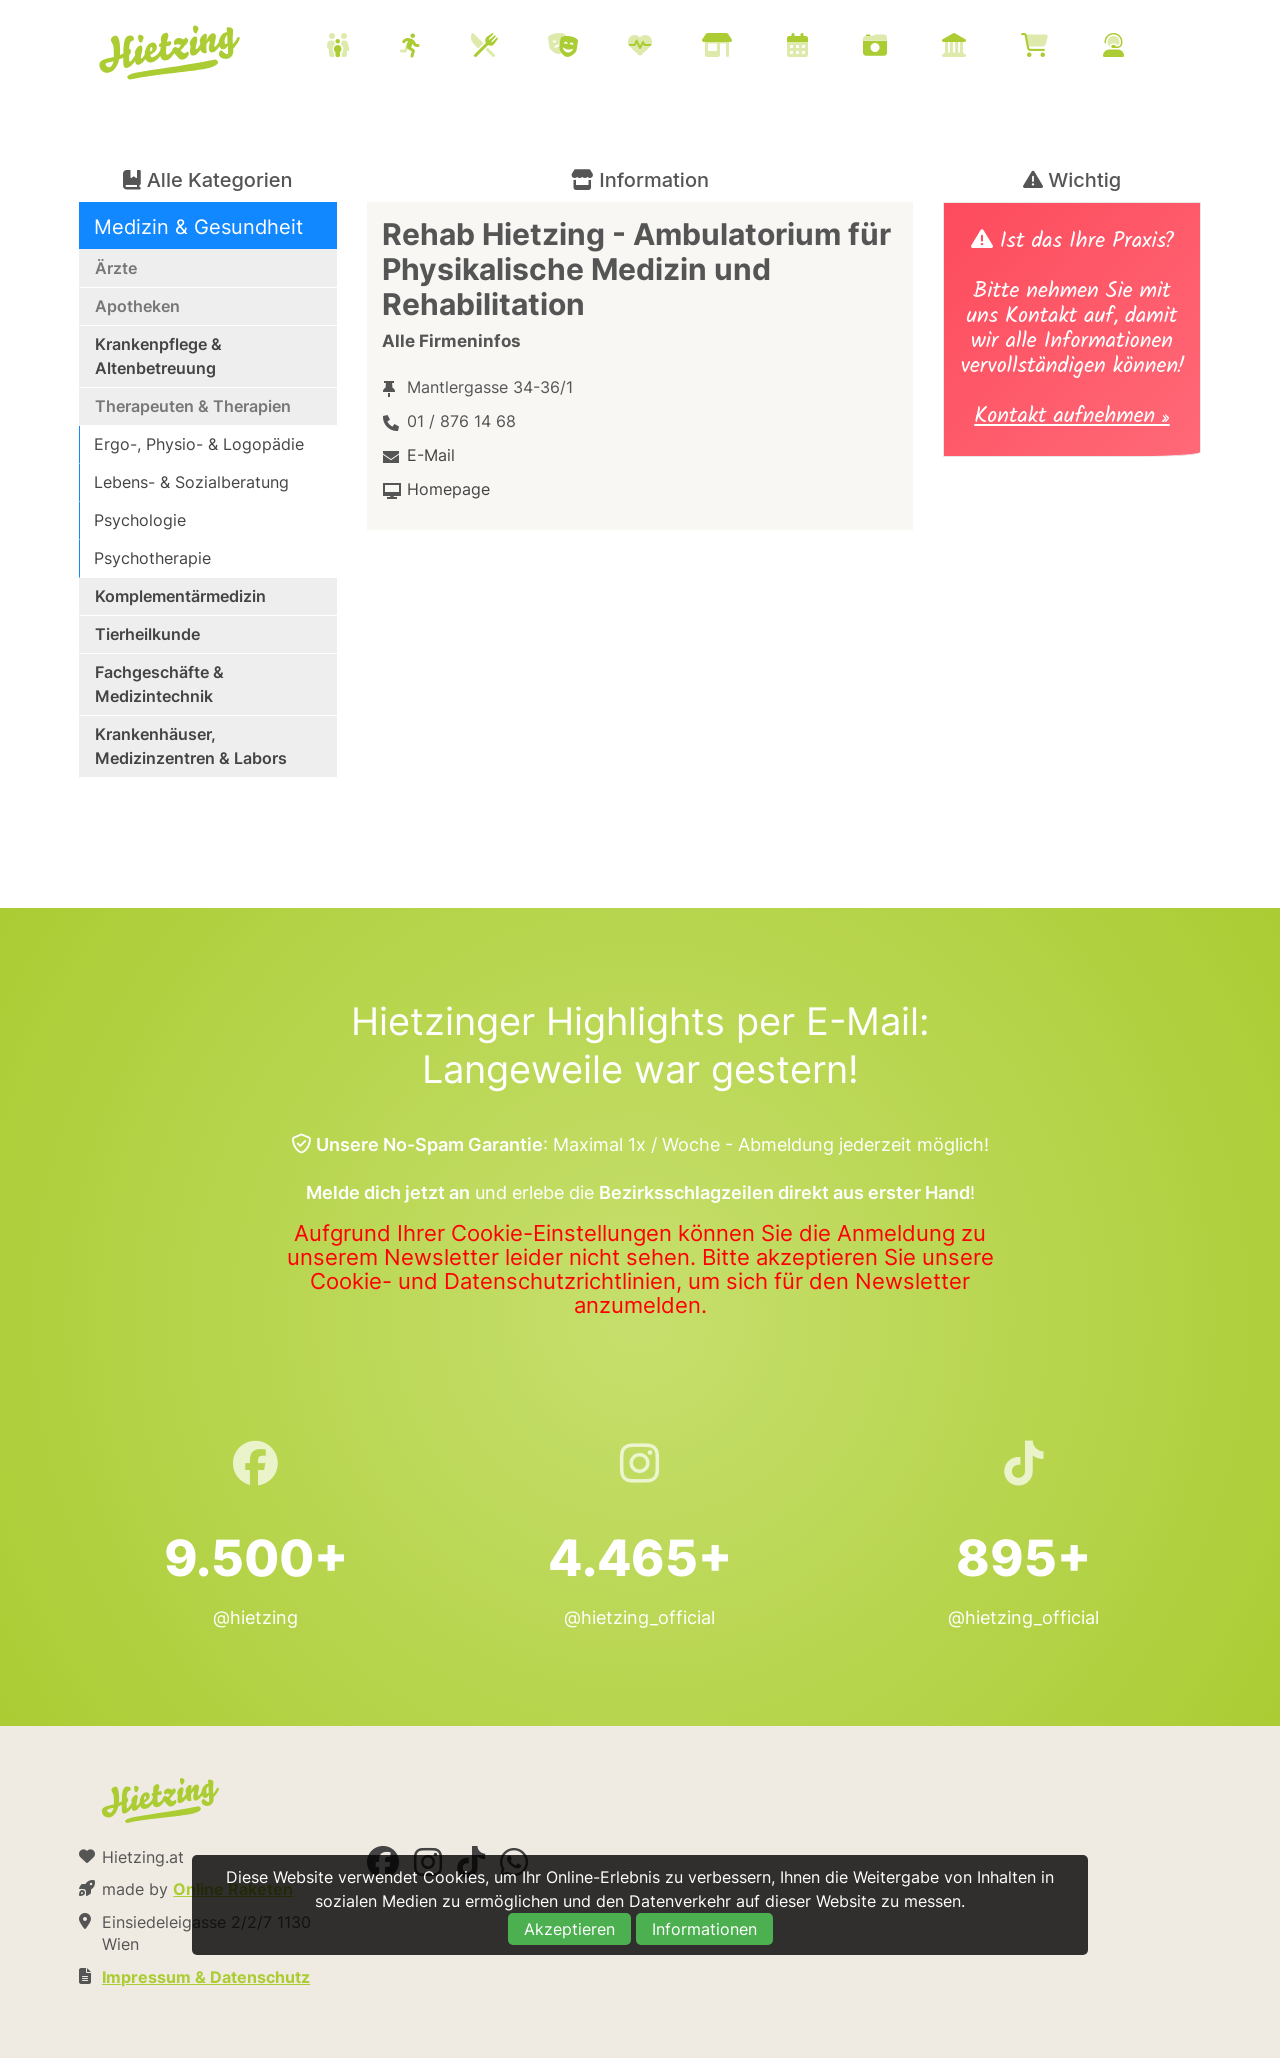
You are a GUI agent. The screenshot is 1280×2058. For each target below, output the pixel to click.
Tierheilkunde (147, 634)
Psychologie (140, 520)
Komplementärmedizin (180, 596)
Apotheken (137, 306)
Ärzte (116, 268)
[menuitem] (750, 48)
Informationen (704, 1929)
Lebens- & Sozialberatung (191, 482)
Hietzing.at (171, 53)
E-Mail (431, 455)
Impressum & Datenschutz (206, 1977)
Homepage (448, 489)
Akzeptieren (569, 1929)
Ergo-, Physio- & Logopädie (199, 444)
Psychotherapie (152, 558)
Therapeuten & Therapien (193, 406)
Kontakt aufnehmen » (1071, 418)
